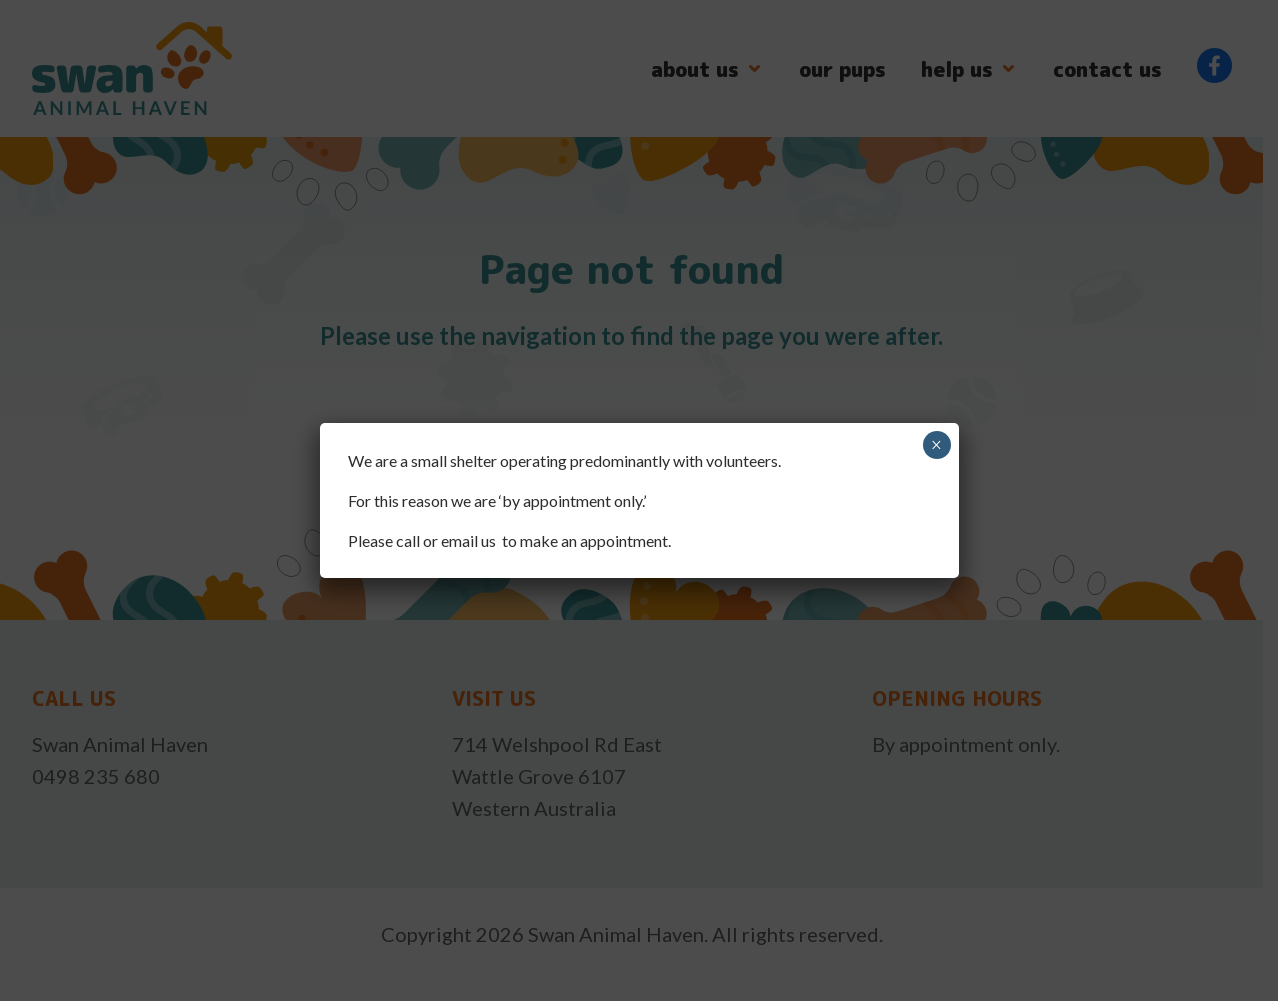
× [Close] (936, 445)
